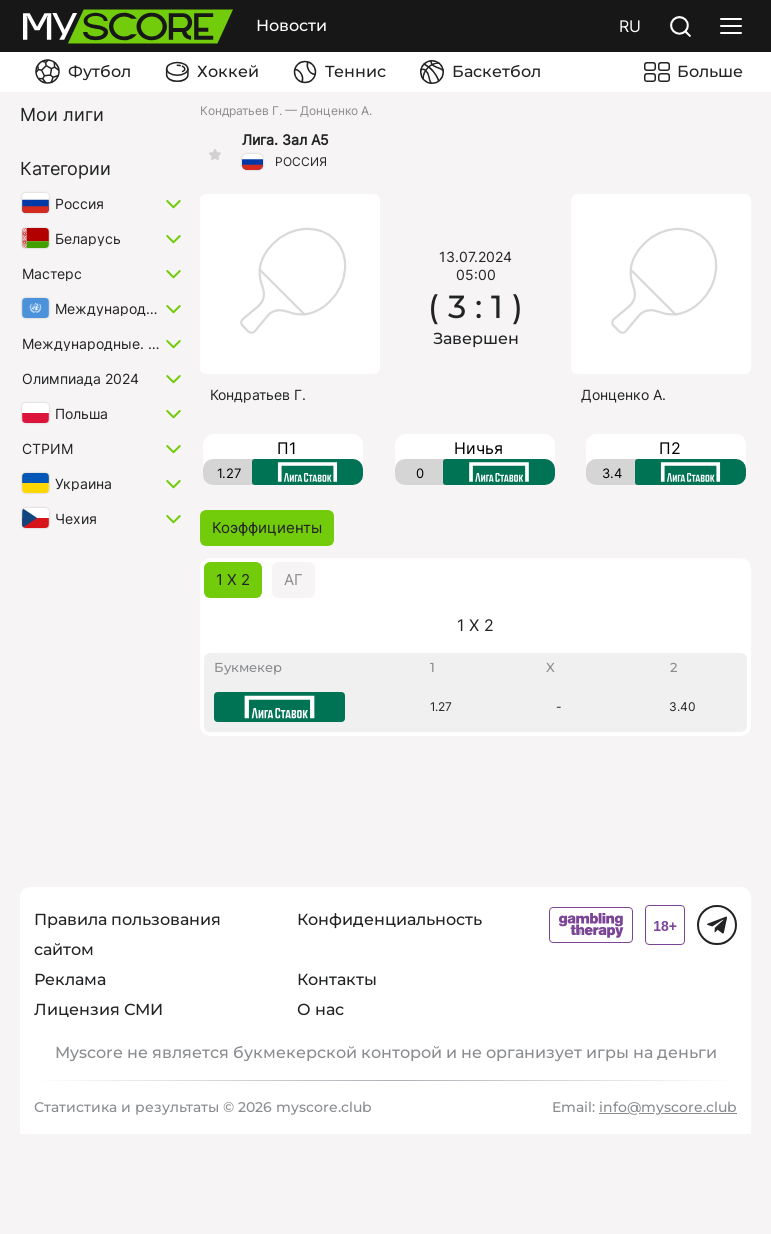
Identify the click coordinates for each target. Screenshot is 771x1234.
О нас (320, 1009)
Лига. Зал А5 (285, 140)
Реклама (70, 979)
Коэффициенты (267, 527)
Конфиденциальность (389, 919)
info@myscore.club (668, 1107)
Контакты (337, 979)
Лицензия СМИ (98, 1009)
